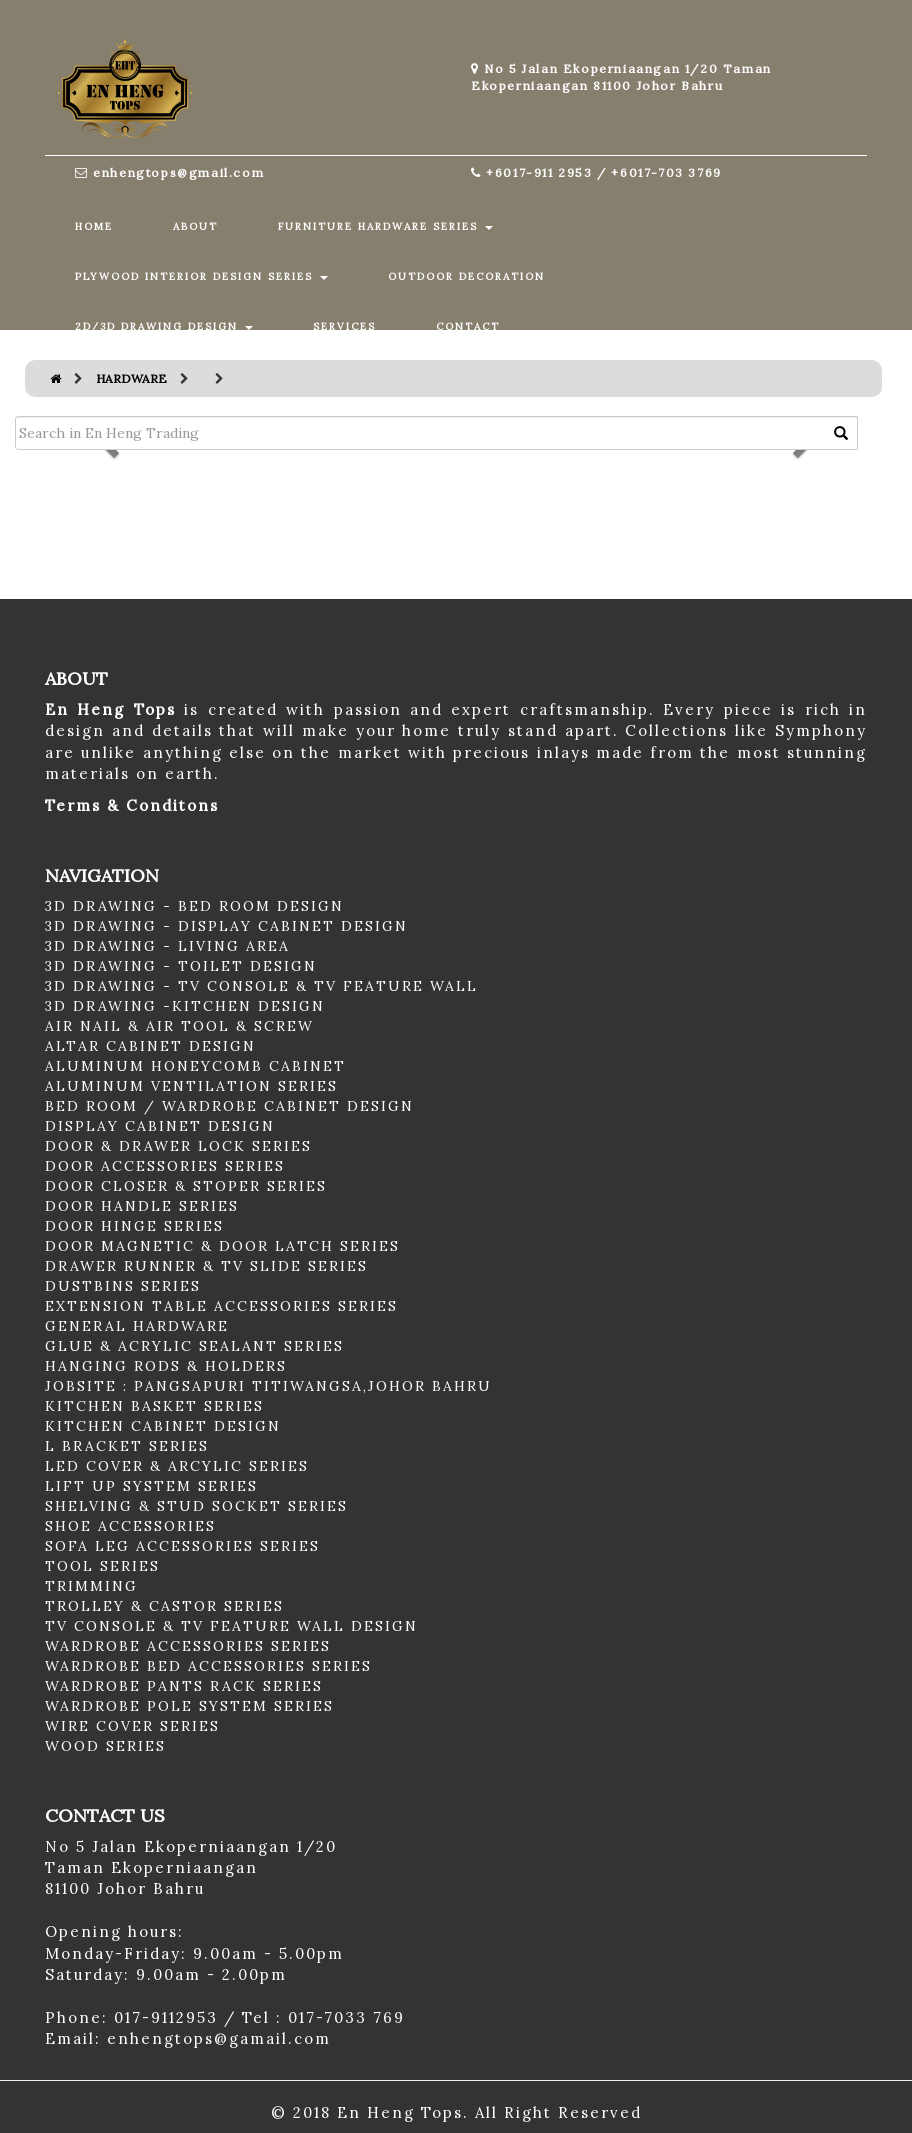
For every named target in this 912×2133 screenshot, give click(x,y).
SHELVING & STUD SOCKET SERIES (196, 1506)
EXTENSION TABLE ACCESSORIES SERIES (221, 1306)
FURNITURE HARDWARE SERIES (385, 226)
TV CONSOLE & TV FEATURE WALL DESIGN (231, 1626)
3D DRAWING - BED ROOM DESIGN (194, 906)
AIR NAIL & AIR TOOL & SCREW (179, 1026)
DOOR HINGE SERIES (134, 1226)
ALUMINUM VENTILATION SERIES (191, 1086)
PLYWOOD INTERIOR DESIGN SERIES (201, 276)
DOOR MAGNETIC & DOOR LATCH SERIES (222, 1246)
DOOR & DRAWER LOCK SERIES (178, 1146)
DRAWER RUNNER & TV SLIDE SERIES (206, 1266)
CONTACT (468, 326)
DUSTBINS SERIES (123, 1286)
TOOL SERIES (102, 1566)
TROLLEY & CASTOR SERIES (164, 1606)
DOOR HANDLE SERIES (142, 1206)
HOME (94, 226)
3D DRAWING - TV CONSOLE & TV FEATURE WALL (261, 986)
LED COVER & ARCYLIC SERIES (177, 1466)
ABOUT (195, 226)
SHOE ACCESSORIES (130, 1526)
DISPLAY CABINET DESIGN (160, 1126)
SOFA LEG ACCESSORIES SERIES (182, 1546)
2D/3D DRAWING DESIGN (164, 326)
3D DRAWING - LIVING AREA (167, 946)
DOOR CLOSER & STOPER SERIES (186, 1186)
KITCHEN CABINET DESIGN (163, 1426)
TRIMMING (91, 1586)
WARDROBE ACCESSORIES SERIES (188, 1646)
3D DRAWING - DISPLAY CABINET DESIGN (226, 926)
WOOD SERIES (105, 1746)
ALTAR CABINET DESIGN (150, 1046)
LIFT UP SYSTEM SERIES (151, 1486)
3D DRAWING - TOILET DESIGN (181, 966)
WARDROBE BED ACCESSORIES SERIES (208, 1666)
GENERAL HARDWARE (137, 1326)
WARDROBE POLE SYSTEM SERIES (189, 1706)
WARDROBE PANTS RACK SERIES (184, 1686)
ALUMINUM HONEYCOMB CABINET (195, 1066)
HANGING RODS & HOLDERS (166, 1366)
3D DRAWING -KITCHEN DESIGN (185, 1006)
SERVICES (344, 326)
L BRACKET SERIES (127, 1446)
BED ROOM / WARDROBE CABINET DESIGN (229, 1106)
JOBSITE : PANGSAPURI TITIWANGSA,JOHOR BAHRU (268, 1386)
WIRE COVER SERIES (132, 1726)
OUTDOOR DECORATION (466, 276)
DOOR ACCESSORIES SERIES (165, 1166)
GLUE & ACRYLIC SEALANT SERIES (194, 1346)
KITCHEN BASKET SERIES (154, 1406)
